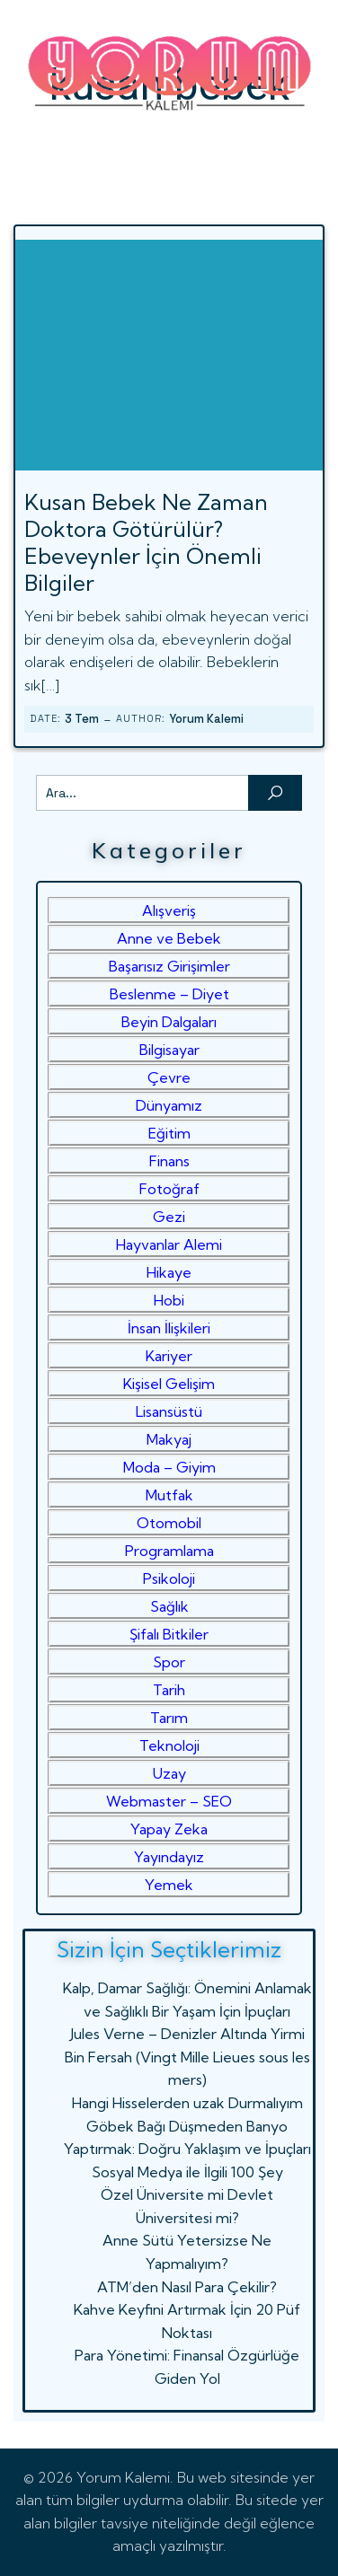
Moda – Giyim (169, 1467)
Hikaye (169, 1272)
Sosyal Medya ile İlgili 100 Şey (187, 2172)
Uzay (169, 1773)
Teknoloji (169, 1745)
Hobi (169, 1300)
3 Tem (82, 718)
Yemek (169, 1885)
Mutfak (169, 1495)
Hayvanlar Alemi (169, 1244)
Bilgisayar (169, 1050)
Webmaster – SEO (169, 1801)
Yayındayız (169, 1857)
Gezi (169, 1217)
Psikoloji (169, 1578)
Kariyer (169, 1356)
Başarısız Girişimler (169, 966)
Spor (169, 1662)
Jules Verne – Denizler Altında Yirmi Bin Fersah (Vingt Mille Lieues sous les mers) (187, 2056)
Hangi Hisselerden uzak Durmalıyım (187, 2103)
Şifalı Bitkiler (169, 1634)
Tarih (169, 1690)
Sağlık (169, 1606)
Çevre (169, 1077)
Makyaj (169, 1439)
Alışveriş (169, 910)
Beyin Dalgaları (169, 1022)
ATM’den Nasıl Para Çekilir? (187, 2287)
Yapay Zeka (169, 1829)
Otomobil (169, 1523)
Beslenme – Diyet (169, 994)
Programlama (169, 1551)
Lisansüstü (169, 1411)
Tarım (169, 1718)
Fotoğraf (169, 1189)
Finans (169, 1161)
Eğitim (169, 1133)
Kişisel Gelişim (169, 1384)
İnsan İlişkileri (169, 1328)
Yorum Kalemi (206, 718)
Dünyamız (169, 1105)
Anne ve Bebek (169, 938)
